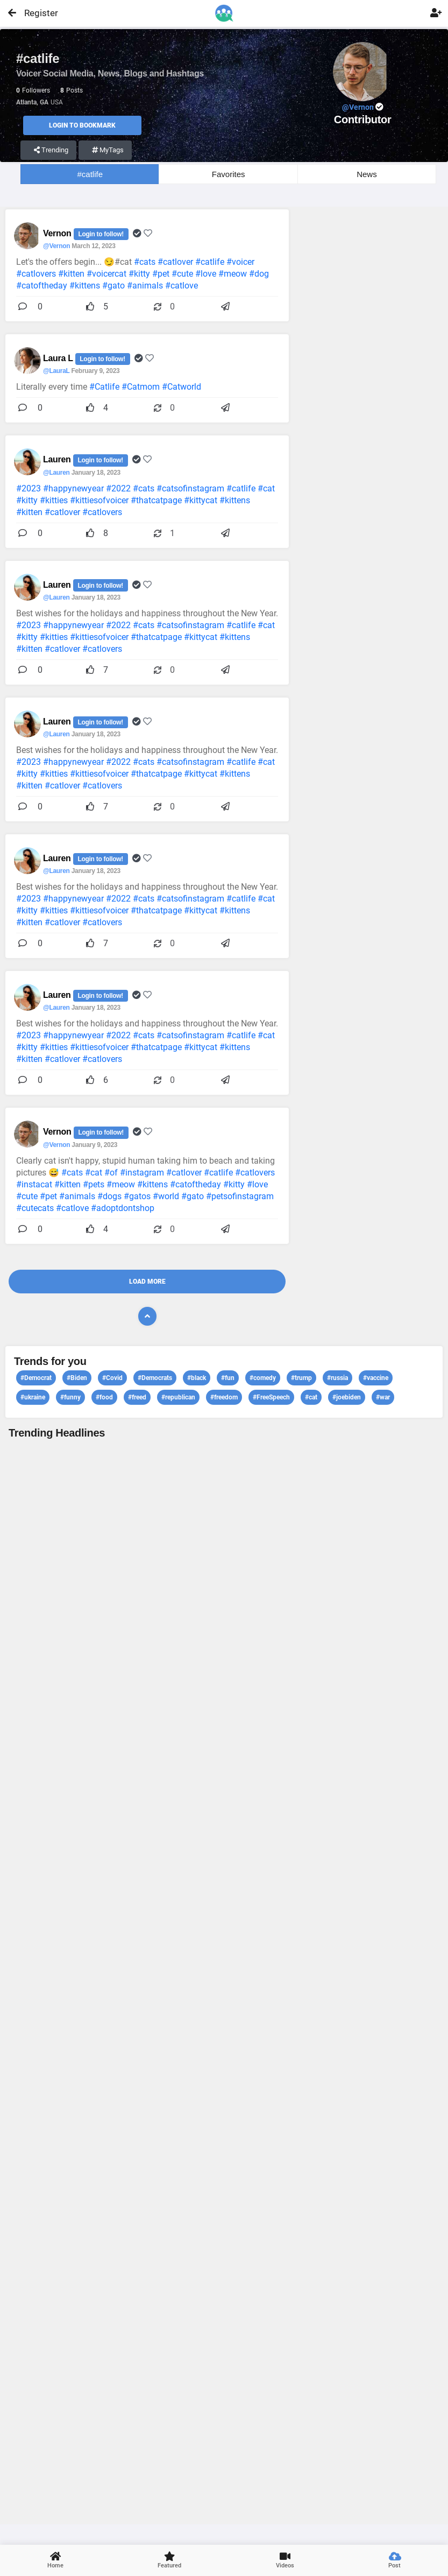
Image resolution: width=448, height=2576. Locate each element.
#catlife (90, 174)
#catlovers (36, 274)
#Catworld (181, 387)
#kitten (71, 274)
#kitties (54, 500)
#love (205, 274)
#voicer (240, 262)
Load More (147, 1281)
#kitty (139, 274)
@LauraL (56, 371)
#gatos (137, 1196)
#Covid (112, 1378)
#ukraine (32, 1397)
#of (111, 1172)
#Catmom (141, 387)
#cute (182, 274)
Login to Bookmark (82, 125)
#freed (137, 1397)
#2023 (28, 488)
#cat (266, 488)
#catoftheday (41, 285)
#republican (178, 1397)
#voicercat (106, 274)
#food (104, 1397)
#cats (144, 262)
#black (196, 1378)
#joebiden (346, 1397)
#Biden (77, 1378)
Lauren (58, 459)
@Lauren (56, 472)
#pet (160, 274)
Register (36, 13)
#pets (93, 1184)
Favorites (228, 174)
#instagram (142, 1172)
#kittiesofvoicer (99, 500)
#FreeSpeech (271, 1397)
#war (383, 1397)
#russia (337, 1378)
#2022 (118, 488)
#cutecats (35, 1208)
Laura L (59, 358)
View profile (224, 1980)
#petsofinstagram (240, 1196)
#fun (227, 1378)
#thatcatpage (156, 500)
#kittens (84, 285)
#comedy (263, 1378)
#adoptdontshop (122, 1208)
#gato (113, 285)
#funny (70, 1397)
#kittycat (200, 500)
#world (166, 1196)
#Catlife (104, 387)
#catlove (181, 285)
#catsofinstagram (190, 488)
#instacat (34, 1184)
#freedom (224, 1397)
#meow (232, 274)
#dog (259, 274)
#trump (301, 1378)
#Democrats (155, 1378)
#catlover (175, 262)
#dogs (109, 1196)
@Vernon (56, 246)
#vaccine (375, 1378)
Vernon (58, 233)
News (367, 174)
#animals (145, 285)
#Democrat (36, 1378)
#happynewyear (73, 488)
